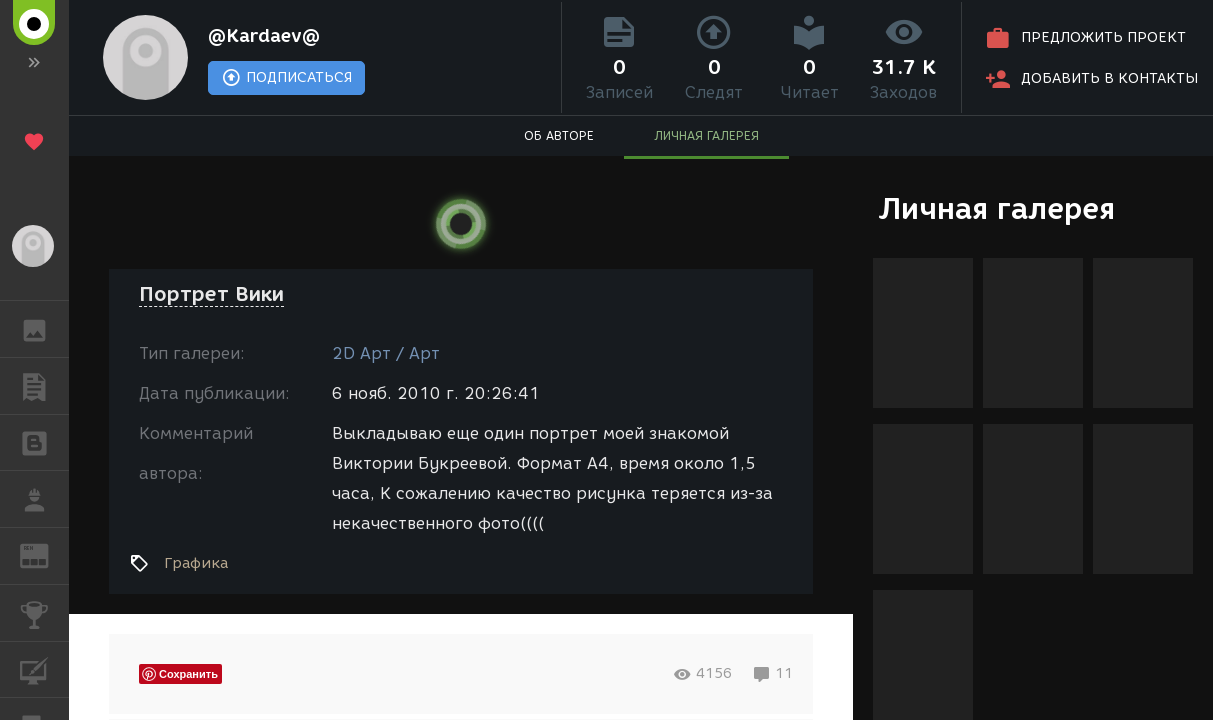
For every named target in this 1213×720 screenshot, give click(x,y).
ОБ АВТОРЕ (559, 135)
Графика (196, 563)
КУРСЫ (44, 668)
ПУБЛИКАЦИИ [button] (44, 386)
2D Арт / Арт (386, 353)
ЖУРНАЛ (44, 554)
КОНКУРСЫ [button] (44, 613)
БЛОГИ (44, 441)
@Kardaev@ (264, 36)
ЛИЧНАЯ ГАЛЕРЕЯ (706, 135)
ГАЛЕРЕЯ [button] (44, 329)
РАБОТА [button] (44, 499)
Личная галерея (996, 208)
